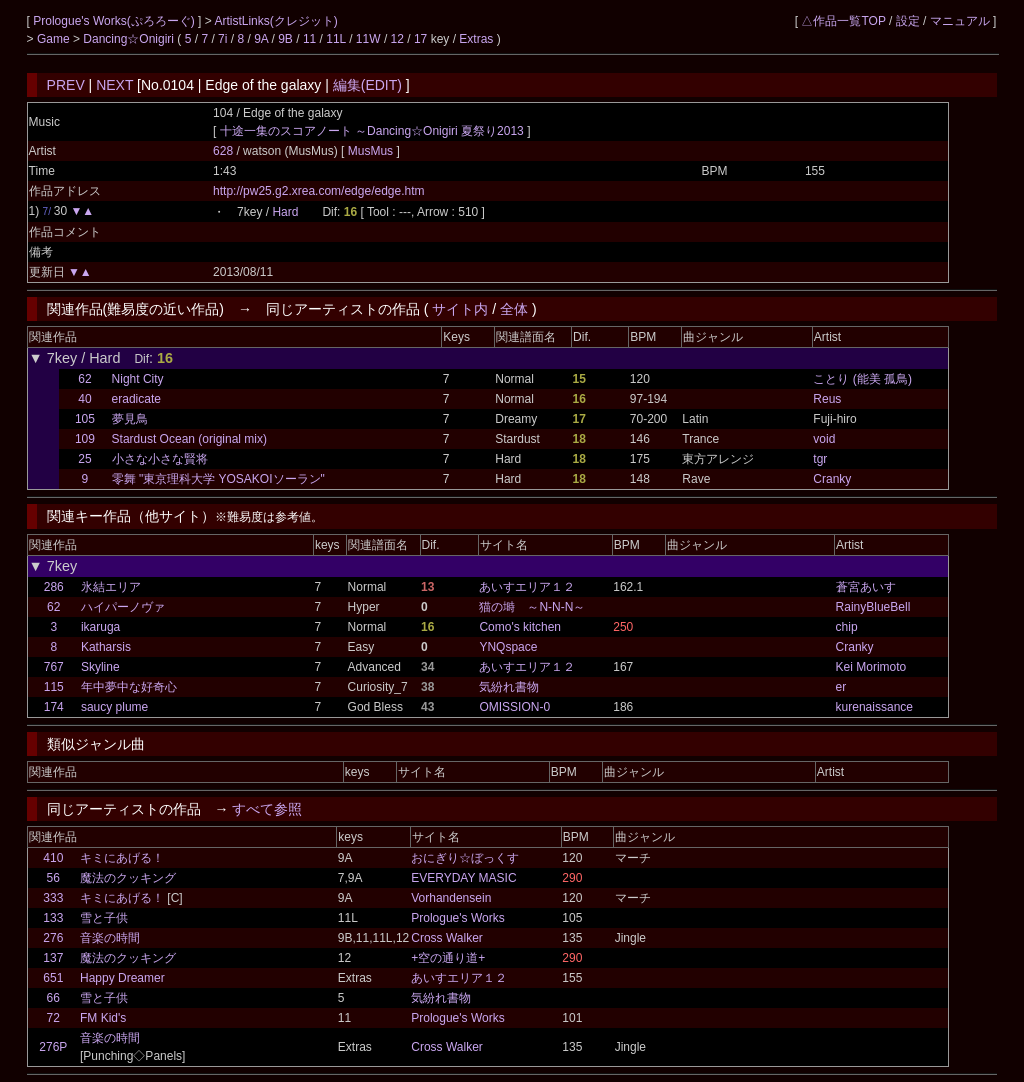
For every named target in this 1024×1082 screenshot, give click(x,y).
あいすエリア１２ (527, 587)
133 (53, 918)
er (841, 687)
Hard (285, 212)
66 (53, 998)
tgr (820, 459)
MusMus (372, 151)
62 (84, 379)
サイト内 (460, 309)
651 (53, 978)
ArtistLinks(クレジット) (275, 21)
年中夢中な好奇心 (129, 687)
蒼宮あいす (866, 587)
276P (53, 1047)
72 (53, 1018)
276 (53, 938)
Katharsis (106, 647)
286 (54, 587)
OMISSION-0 (514, 707)
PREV (66, 85)
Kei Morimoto (871, 667)
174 (54, 707)
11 (309, 39)
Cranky (832, 479)
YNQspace (508, 647)
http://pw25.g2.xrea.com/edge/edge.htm (318, 191)
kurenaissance (874, 707)
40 (84, 399)
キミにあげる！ (122, 858)
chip (847, 627)
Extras (476, 39)
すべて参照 (267, 809)
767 (54, 667)
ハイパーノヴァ (123, 607)
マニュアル (960, 21)
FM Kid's (103, 1018)
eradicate (136, 399)
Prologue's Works (457, 918)
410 (53, 858)
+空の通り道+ (448, 958)
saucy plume (114, 707)
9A (261, 39)
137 (53, 958)
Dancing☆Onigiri (130, 39)
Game (55, 39)
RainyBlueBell (873, 607)
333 (53, 898)
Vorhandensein (451, 898)
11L (336, 39)
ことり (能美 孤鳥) (862, 379)
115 (54, 687)
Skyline (100, 667)
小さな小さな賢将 (160, 459)
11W (368, 39)
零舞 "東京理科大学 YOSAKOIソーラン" (218, 479)
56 (53, 878)
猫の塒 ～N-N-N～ (532, 607)
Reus (827, 399)
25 (84, 459)
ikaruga (100, 627)
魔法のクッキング (128, 878)
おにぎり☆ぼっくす (465, 858)
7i (222, 39)
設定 (908, 21)
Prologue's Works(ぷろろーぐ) (115, 21)
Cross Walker (447, 938)
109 (85, 439)
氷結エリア (111, 587)
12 (397, 39)
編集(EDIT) (367, 85)
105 (85, 419)
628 (223, 151)
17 (420, 39)
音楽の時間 (110, 938)
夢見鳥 (130, 419)
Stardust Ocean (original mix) (189, 439)
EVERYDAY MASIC (463, 878)
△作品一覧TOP (843, 21)
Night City (138, 379)
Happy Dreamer (122, 978)
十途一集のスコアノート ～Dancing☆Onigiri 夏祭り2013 (372, 131)
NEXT (114, 85)
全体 (514, 309)
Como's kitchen (520, 627)
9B (285, 39)
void (824, 439)
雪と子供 (104, 918)
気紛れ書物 (509, 687)
